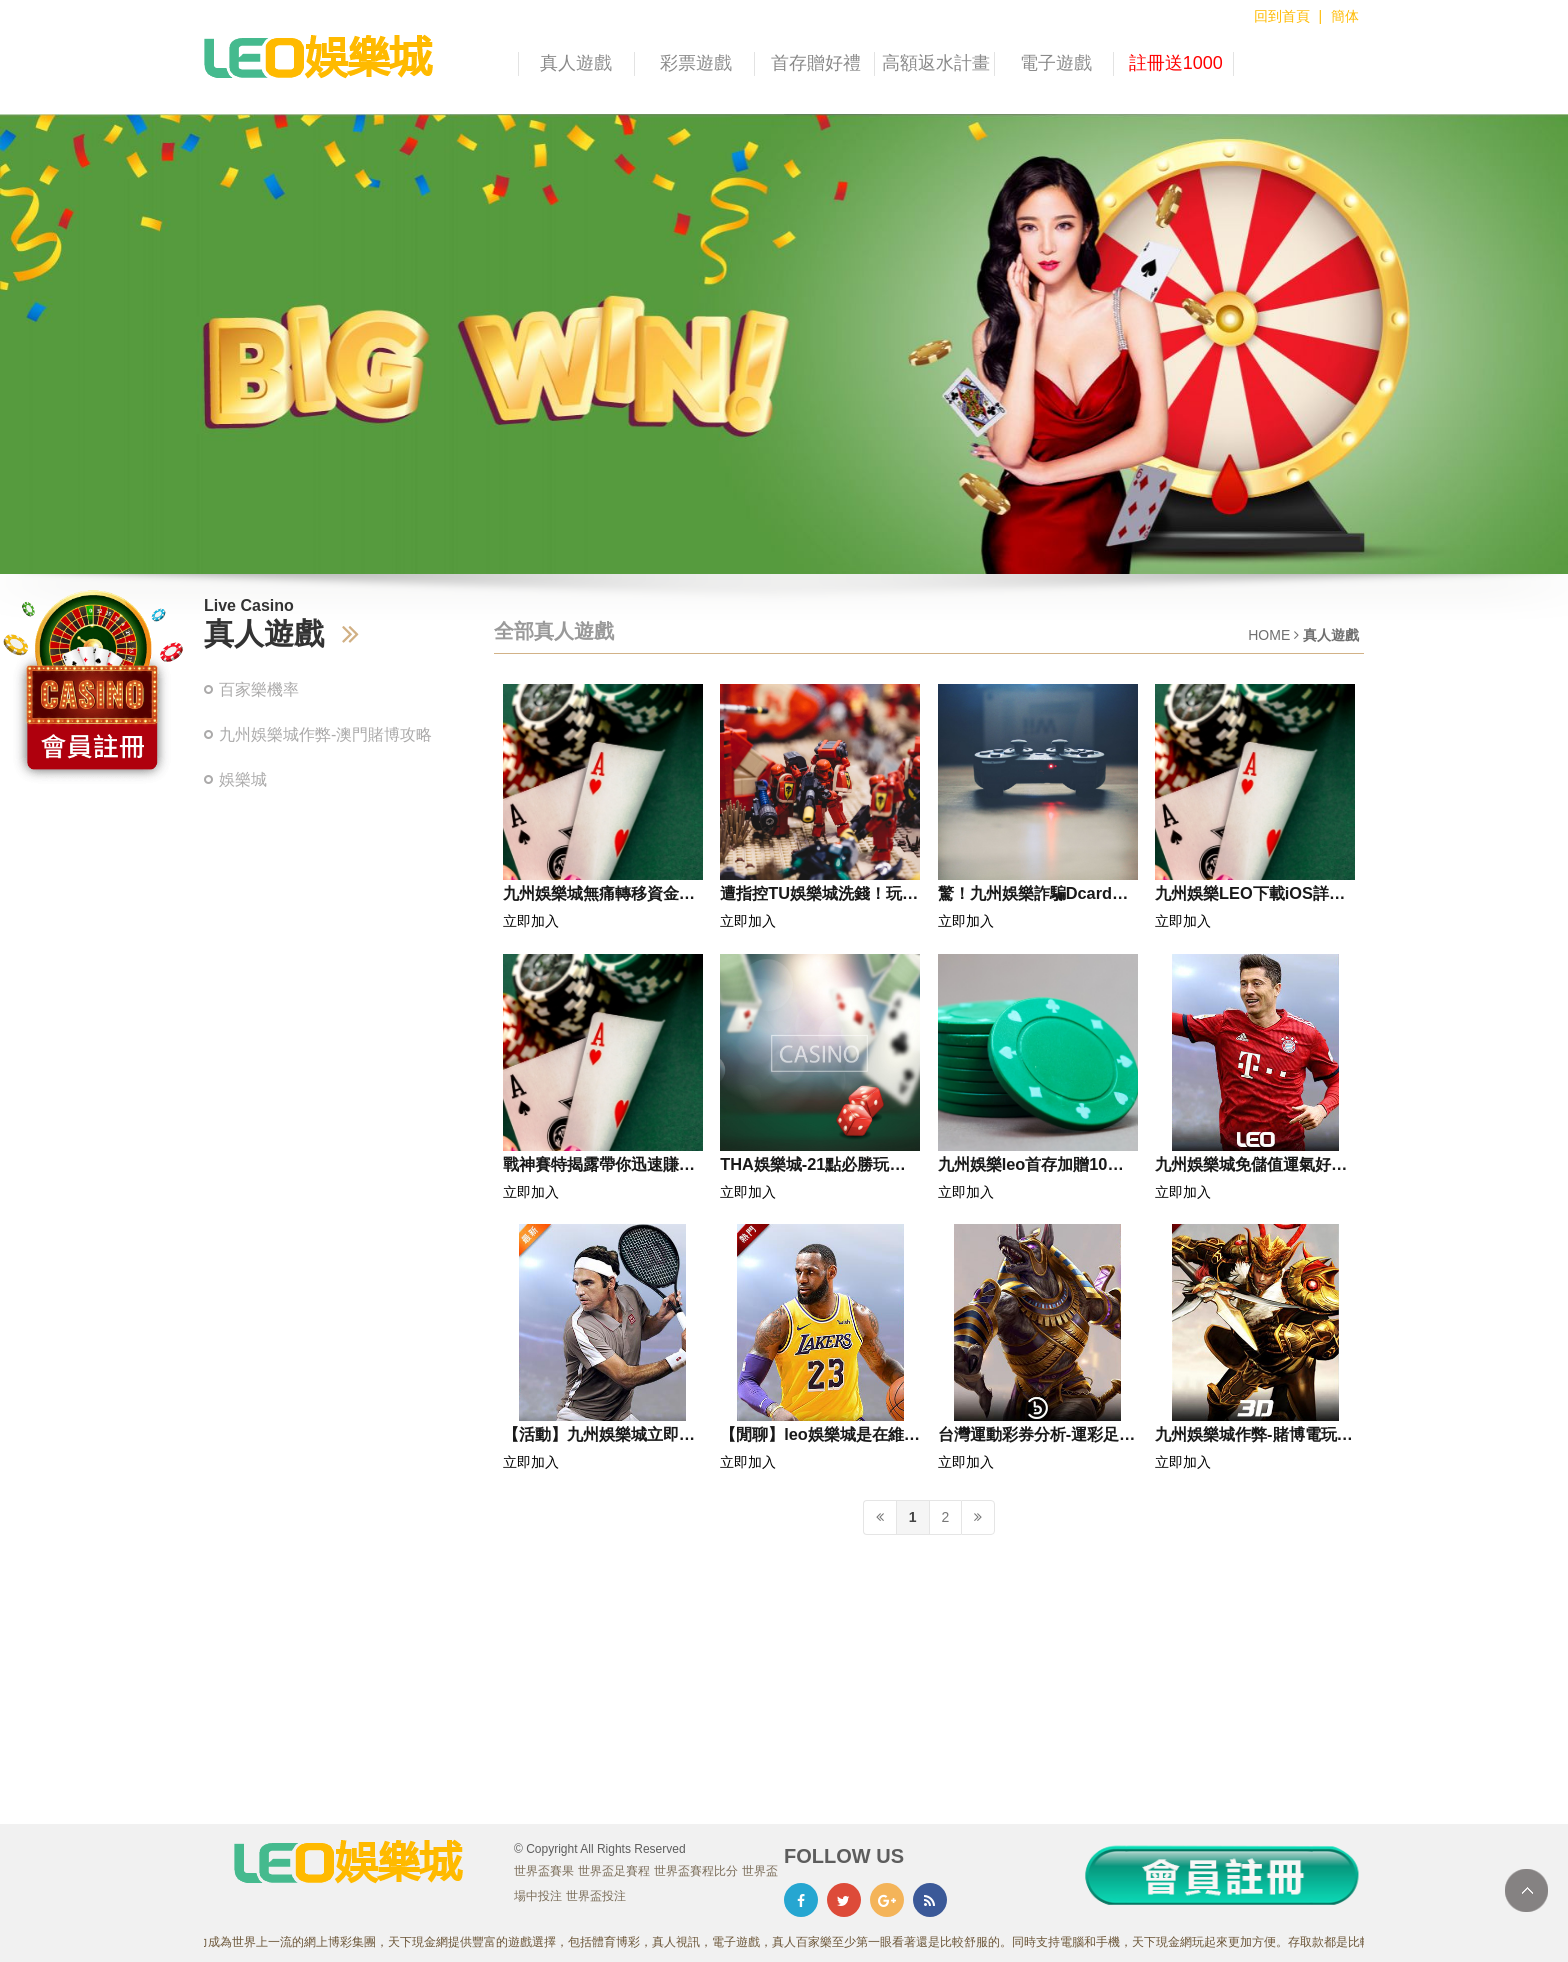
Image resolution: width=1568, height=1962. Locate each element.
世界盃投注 (596, 1896)
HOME (1269, 635)
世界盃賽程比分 (696, 1871)
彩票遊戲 (696, 63)
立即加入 (531, 921)
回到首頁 (1282, 16)
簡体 (1345, 16)
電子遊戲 (1056, 63)
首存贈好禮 (816, 63)
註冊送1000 (1176, 63)
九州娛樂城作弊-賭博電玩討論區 (1253, 1438)
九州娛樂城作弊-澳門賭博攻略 (325, 734)
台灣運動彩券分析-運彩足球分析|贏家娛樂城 (1036, 1438)
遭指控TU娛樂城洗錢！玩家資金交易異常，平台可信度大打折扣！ (819, 897)
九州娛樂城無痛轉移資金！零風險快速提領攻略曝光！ (599, 897)
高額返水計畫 (936, 63)
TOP (1526, 1890)
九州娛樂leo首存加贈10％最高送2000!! (1031, 1168)
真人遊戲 (576, 63)
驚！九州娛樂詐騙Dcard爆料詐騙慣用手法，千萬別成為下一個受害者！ (1034, 897)
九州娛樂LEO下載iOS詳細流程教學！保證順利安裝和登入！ (1251, 897)
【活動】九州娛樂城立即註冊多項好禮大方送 (599, 1438)
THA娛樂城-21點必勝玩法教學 (812, 1168)
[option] (784, 344)
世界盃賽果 (544, 1871)
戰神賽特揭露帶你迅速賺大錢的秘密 (599, 1168)
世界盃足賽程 (614, 1871)
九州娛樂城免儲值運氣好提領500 (1251, 1168)
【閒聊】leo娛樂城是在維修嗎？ (820, 1438)
